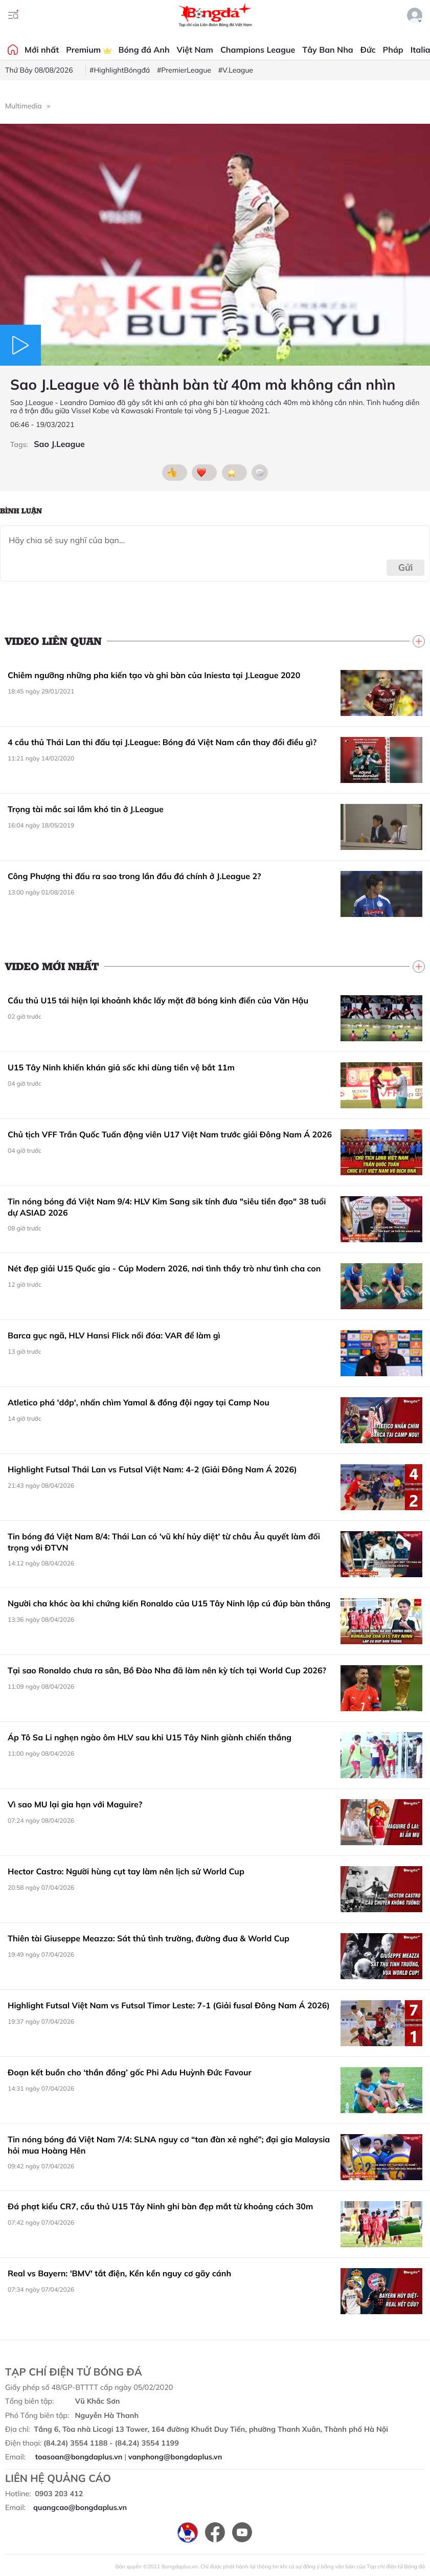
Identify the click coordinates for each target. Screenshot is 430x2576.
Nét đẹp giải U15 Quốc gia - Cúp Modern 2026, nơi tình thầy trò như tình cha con (164, 1268)
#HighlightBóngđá (119, 70)
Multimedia (23, 105)
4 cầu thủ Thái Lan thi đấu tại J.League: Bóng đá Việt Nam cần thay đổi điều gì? (162, 742)
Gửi (405, 567)
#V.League (235, 70)
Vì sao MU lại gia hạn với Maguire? (75, 1804)
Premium (88, 49)
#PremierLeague (184, 70)
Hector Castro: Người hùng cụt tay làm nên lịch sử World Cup (126, 1871)
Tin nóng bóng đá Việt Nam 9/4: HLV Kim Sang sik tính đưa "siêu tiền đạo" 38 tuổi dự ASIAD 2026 (167, 1207)
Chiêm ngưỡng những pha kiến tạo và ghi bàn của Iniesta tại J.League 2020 (154, 675)
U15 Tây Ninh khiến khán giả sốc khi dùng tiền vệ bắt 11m (121, 1067)
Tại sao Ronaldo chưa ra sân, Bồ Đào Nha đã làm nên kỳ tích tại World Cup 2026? (167, 1670)
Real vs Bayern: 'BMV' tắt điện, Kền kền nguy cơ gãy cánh (119, 2273)
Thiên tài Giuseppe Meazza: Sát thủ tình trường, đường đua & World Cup (148, 1938)
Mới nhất (42, 49)
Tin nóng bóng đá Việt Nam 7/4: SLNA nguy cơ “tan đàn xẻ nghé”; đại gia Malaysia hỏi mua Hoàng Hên (169, 2145)
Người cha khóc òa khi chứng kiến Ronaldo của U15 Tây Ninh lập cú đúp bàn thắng (169, 1603)
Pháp (393, 49)
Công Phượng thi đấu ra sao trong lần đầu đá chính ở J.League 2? (134, 876)
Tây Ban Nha (327, 49)
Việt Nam (195, 49)
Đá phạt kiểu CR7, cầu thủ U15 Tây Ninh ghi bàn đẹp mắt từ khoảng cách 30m (160, 2206)
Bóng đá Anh (144, 49)
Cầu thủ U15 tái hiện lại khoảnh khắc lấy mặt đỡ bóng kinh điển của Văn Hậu (158, 1000)
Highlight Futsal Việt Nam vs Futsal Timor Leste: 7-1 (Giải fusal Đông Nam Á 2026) (169, 2005)
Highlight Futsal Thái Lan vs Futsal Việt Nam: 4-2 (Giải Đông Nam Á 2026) (152, 1469)
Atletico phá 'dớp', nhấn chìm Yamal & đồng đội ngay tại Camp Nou (138, 1402)
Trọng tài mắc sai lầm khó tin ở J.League (86, 809)
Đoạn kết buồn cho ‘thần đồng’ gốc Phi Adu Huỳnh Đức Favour (130, 2072)
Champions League (257, 49)
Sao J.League (59, 444)
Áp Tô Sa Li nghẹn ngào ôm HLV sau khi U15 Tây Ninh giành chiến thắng (149, 1737)
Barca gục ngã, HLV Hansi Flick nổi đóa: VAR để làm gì (114, 1335)
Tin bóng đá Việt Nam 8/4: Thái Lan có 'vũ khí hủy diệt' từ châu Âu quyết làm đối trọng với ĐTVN (164, 1542)
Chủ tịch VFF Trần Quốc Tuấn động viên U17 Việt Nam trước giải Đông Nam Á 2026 (170, 1134)
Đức (368, 49)
